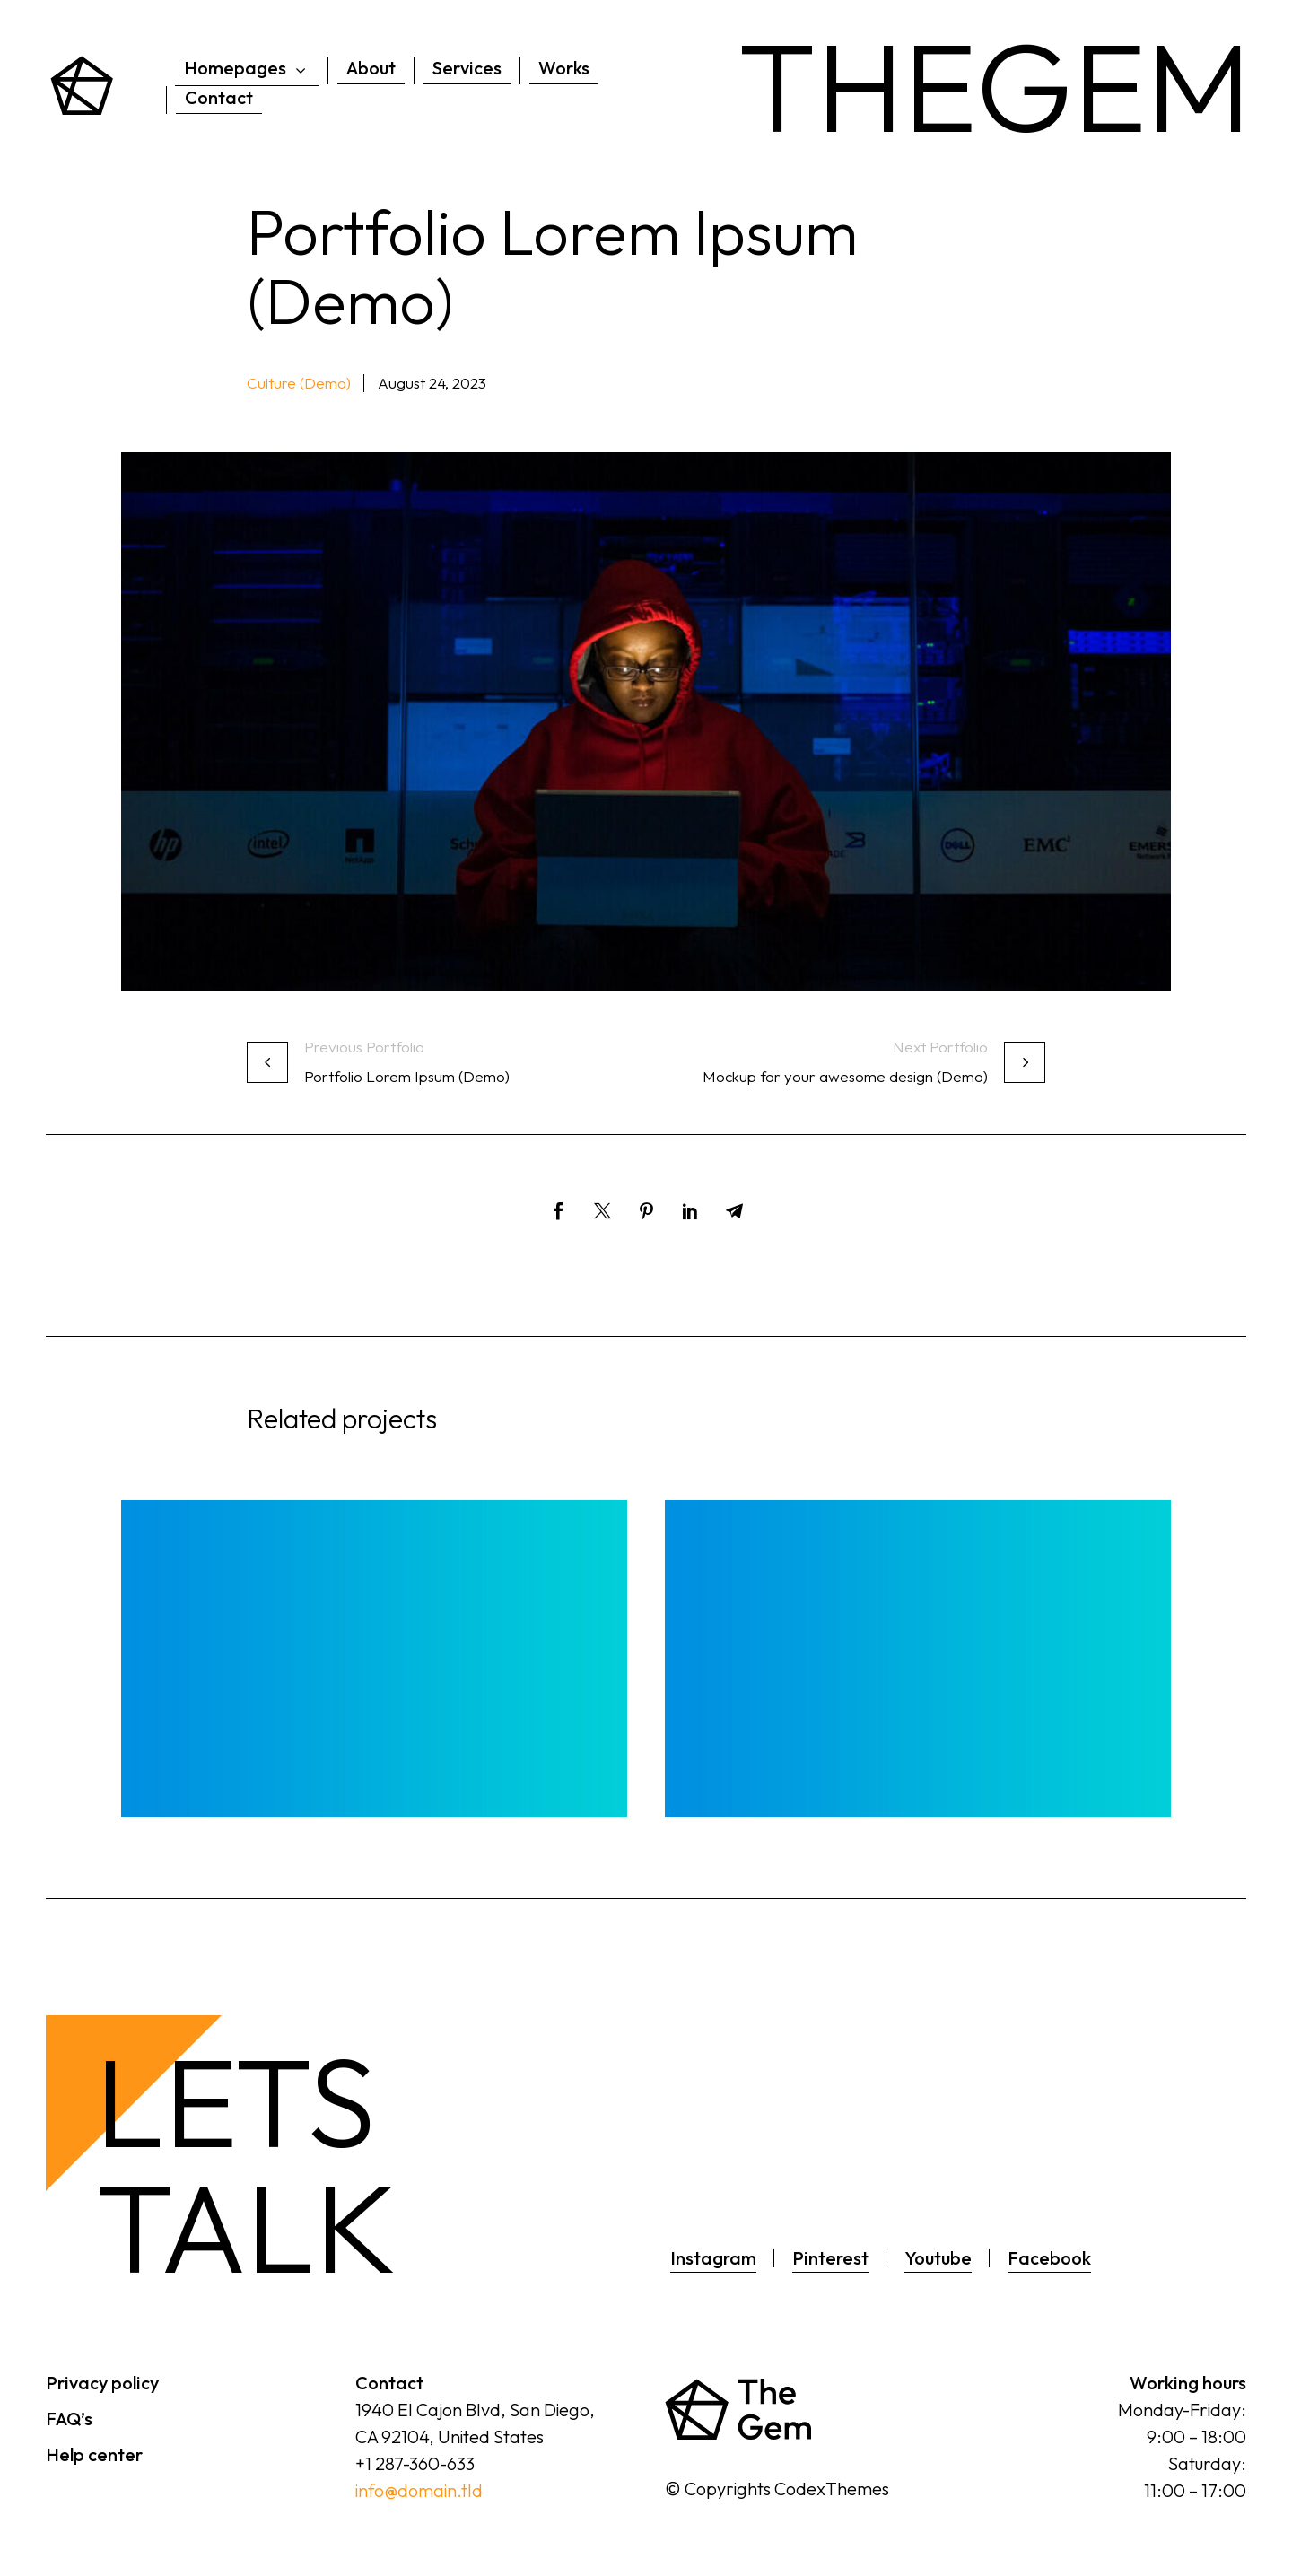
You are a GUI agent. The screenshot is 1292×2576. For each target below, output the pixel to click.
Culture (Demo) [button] (299, 382)
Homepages (247, 69)
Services (467, 68)
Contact (219, 97)
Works (563, 68)
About (371, 68)
